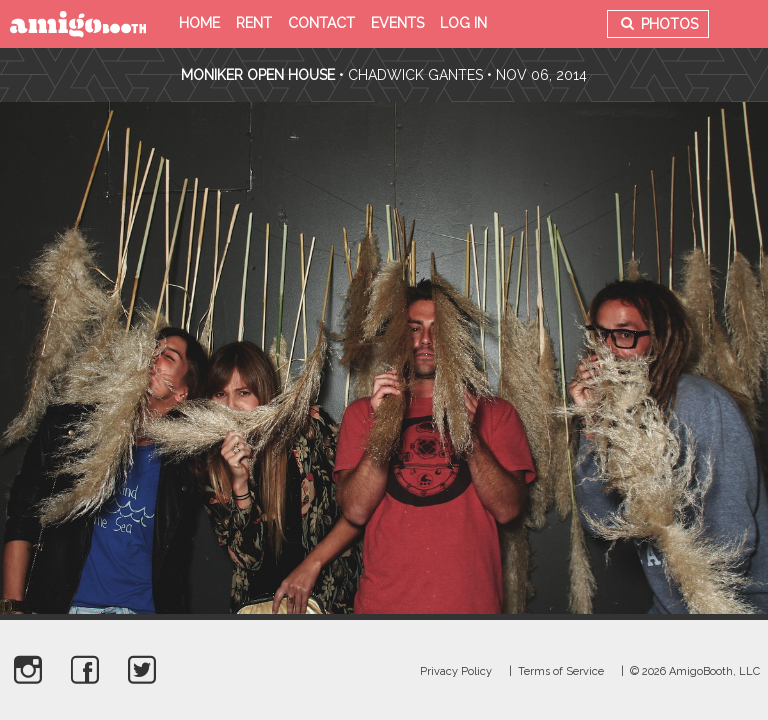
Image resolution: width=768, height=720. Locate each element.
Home (199, 23)
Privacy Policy (456, 671)
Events (397, 23)
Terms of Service (561, 671)
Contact (321, 23)
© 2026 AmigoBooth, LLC (695, 671)
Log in (463, 23)
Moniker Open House (258, 75)
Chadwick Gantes (415, 75)
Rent (254, 23)
